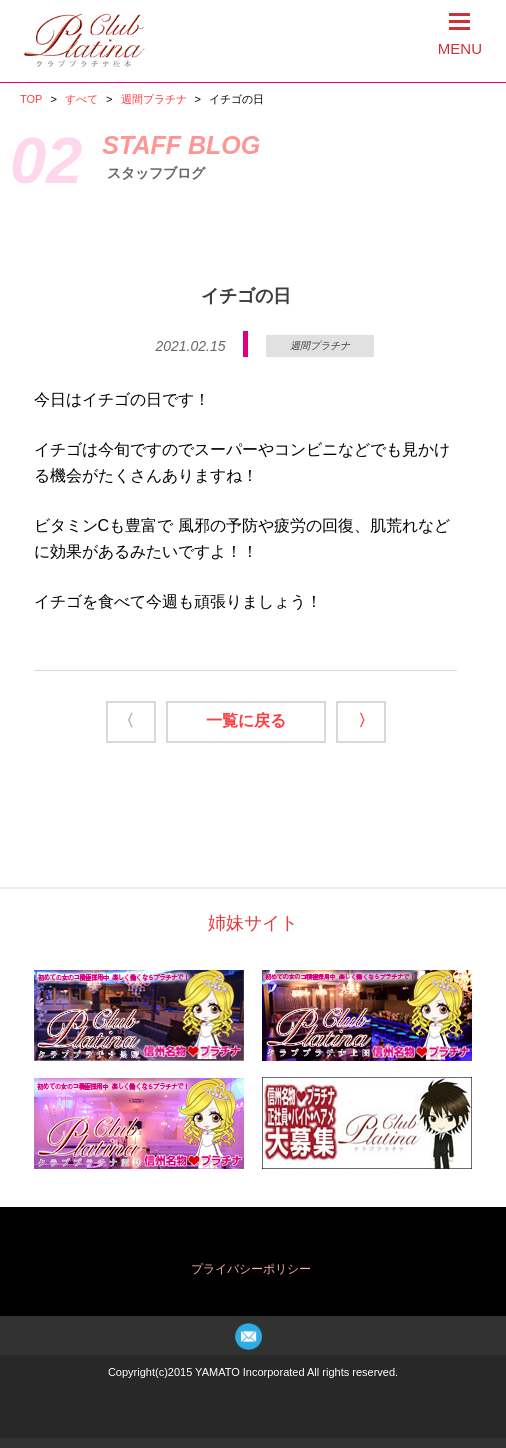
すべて (81, 99)
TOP (31, 99)
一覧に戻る (246, 720)
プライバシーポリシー (251, 1269)
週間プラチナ (154, 99)
